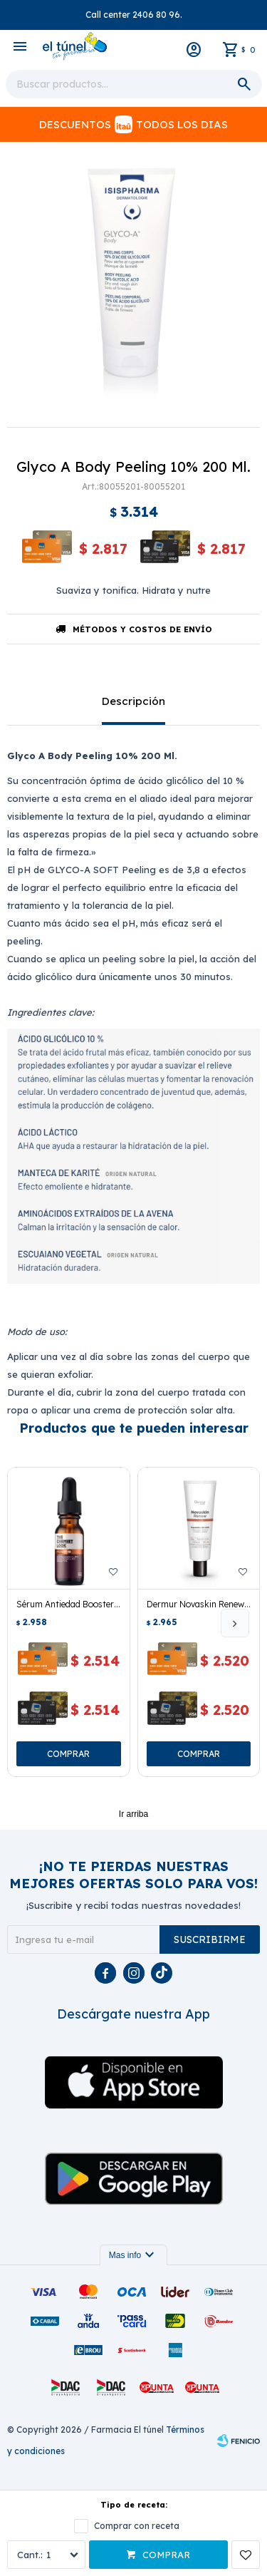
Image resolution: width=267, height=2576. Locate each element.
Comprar (166, 2554)
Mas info (133, 2255)
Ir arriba (133, 1814)
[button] (235, 1623)
